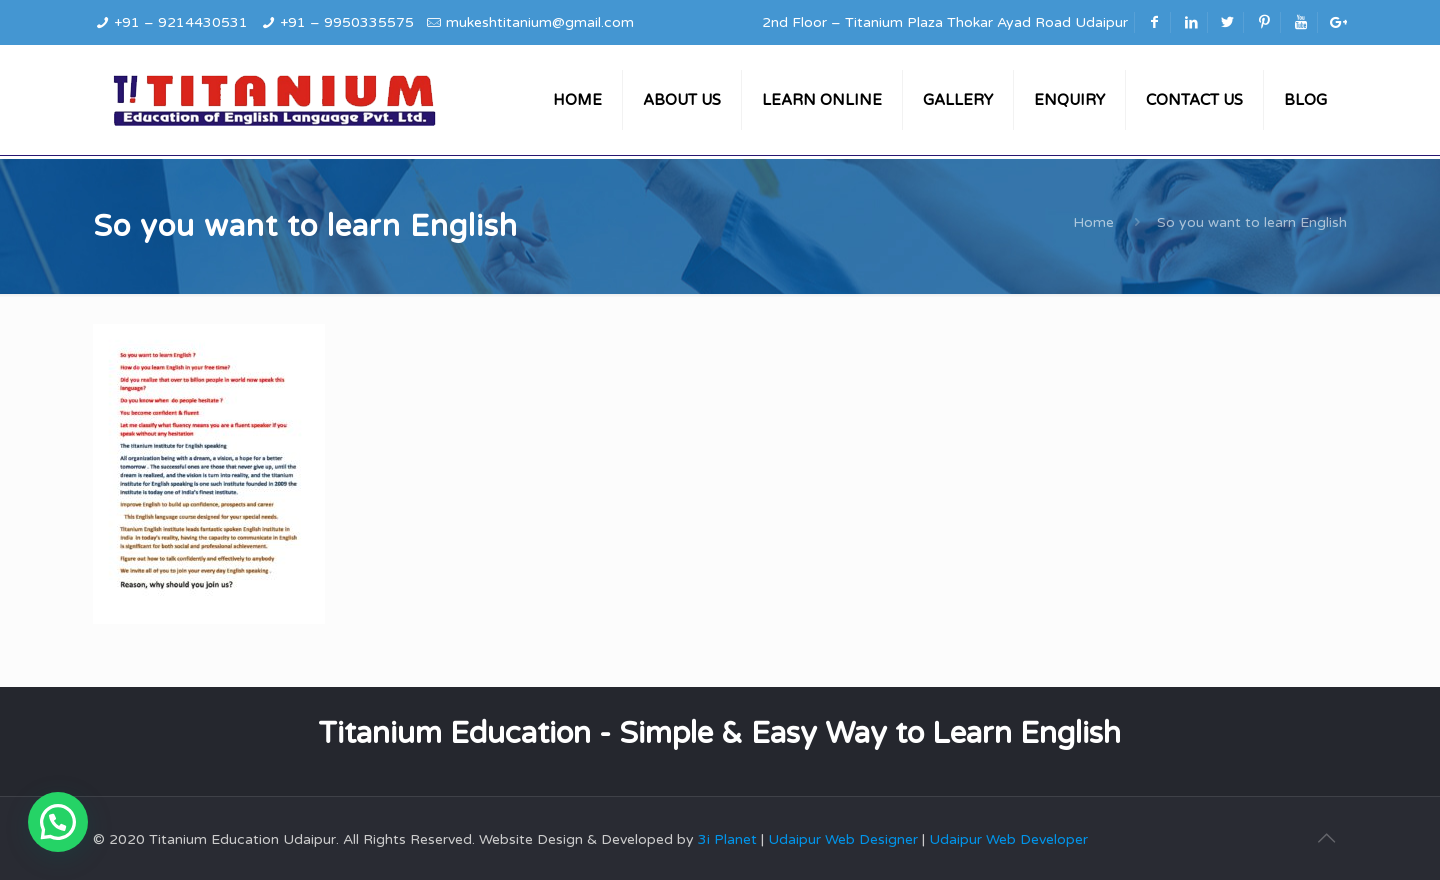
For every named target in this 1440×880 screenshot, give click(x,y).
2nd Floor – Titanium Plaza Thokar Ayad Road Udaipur (945, 22)
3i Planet (729, 839)
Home (1093, 222)
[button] (58, 822)
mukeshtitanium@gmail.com (540, 22)
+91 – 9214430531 (181, 22)
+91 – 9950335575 (347, 22)
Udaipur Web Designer (843, 839)
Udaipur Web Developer (1008, 839)
